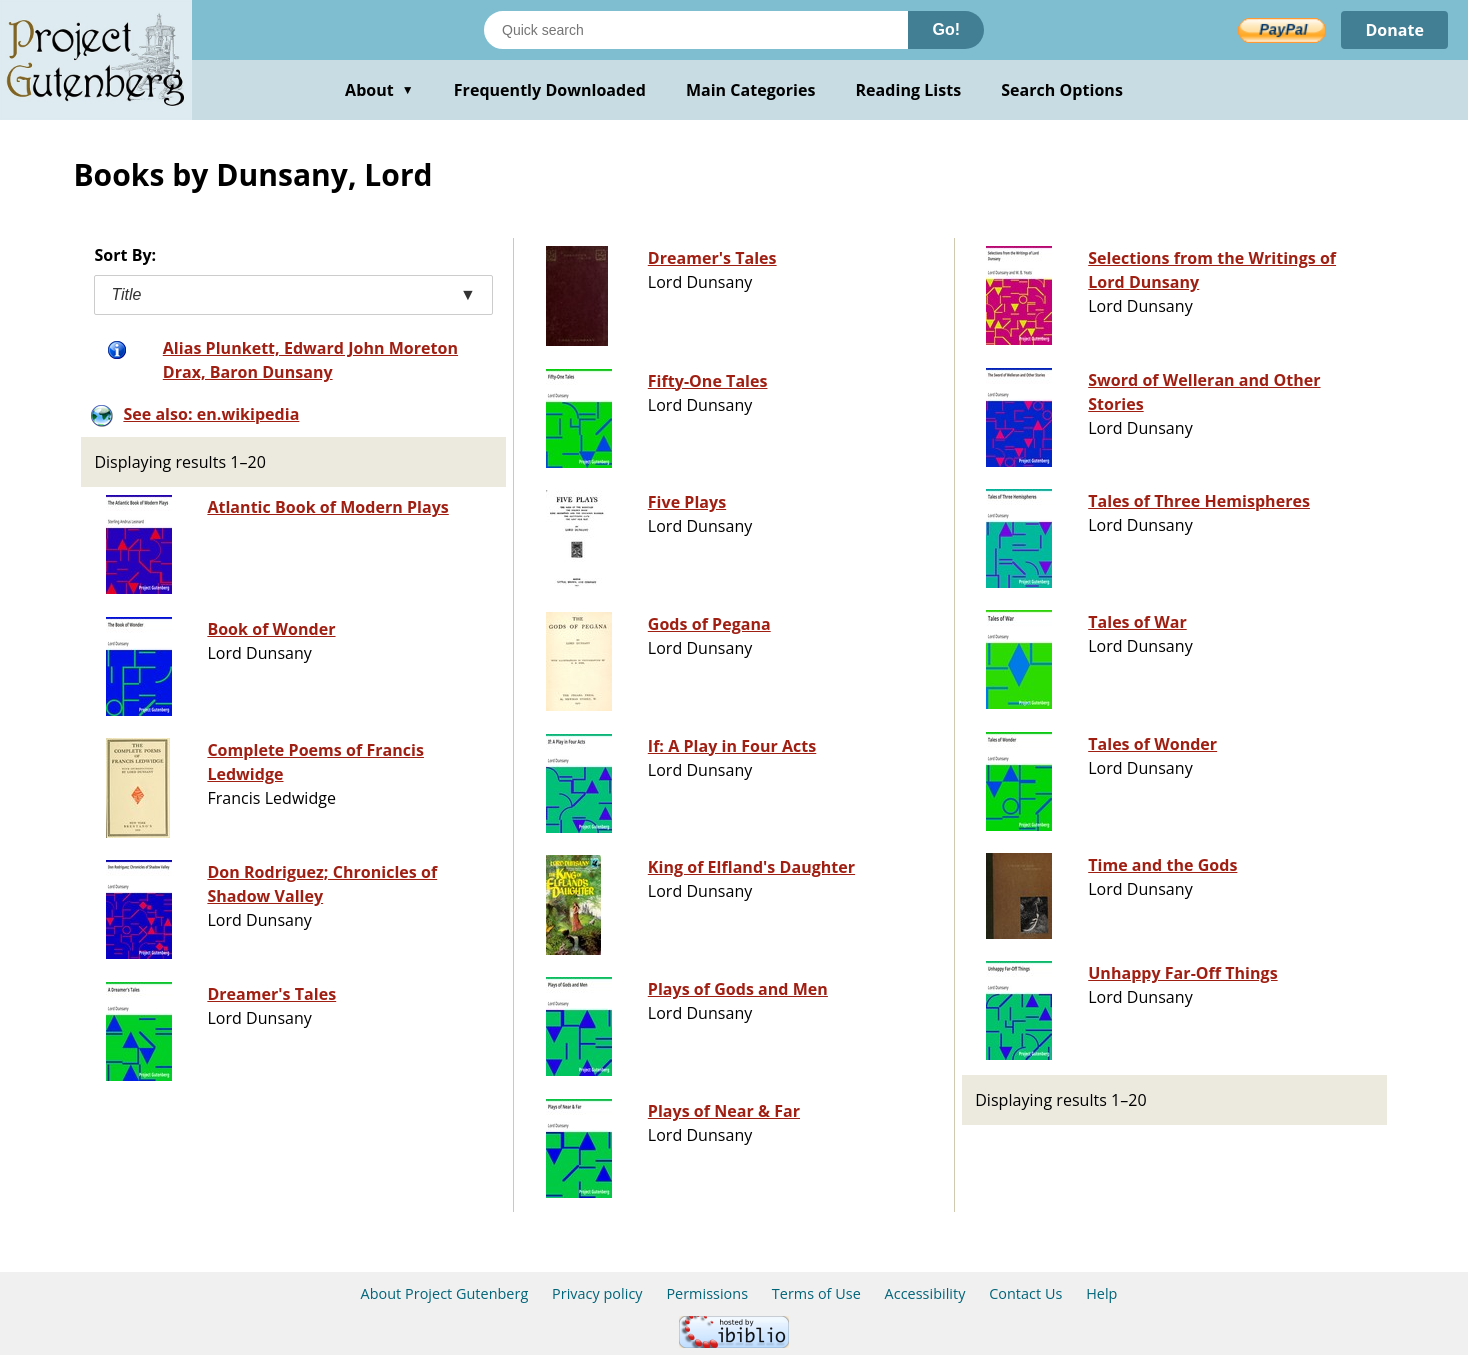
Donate (1394, 30)
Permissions (707, 1293)
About (379, 90)
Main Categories (751, 90)
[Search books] (696, 30)
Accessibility (925, 1293)
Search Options (1062, 90)
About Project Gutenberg (445, 1293)
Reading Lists (909, 90)
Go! (946, 29)
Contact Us (1025, 1293)
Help (1101, 1293)
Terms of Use (816, 1293)
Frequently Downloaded (550, 90)
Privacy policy (597, 1293)
